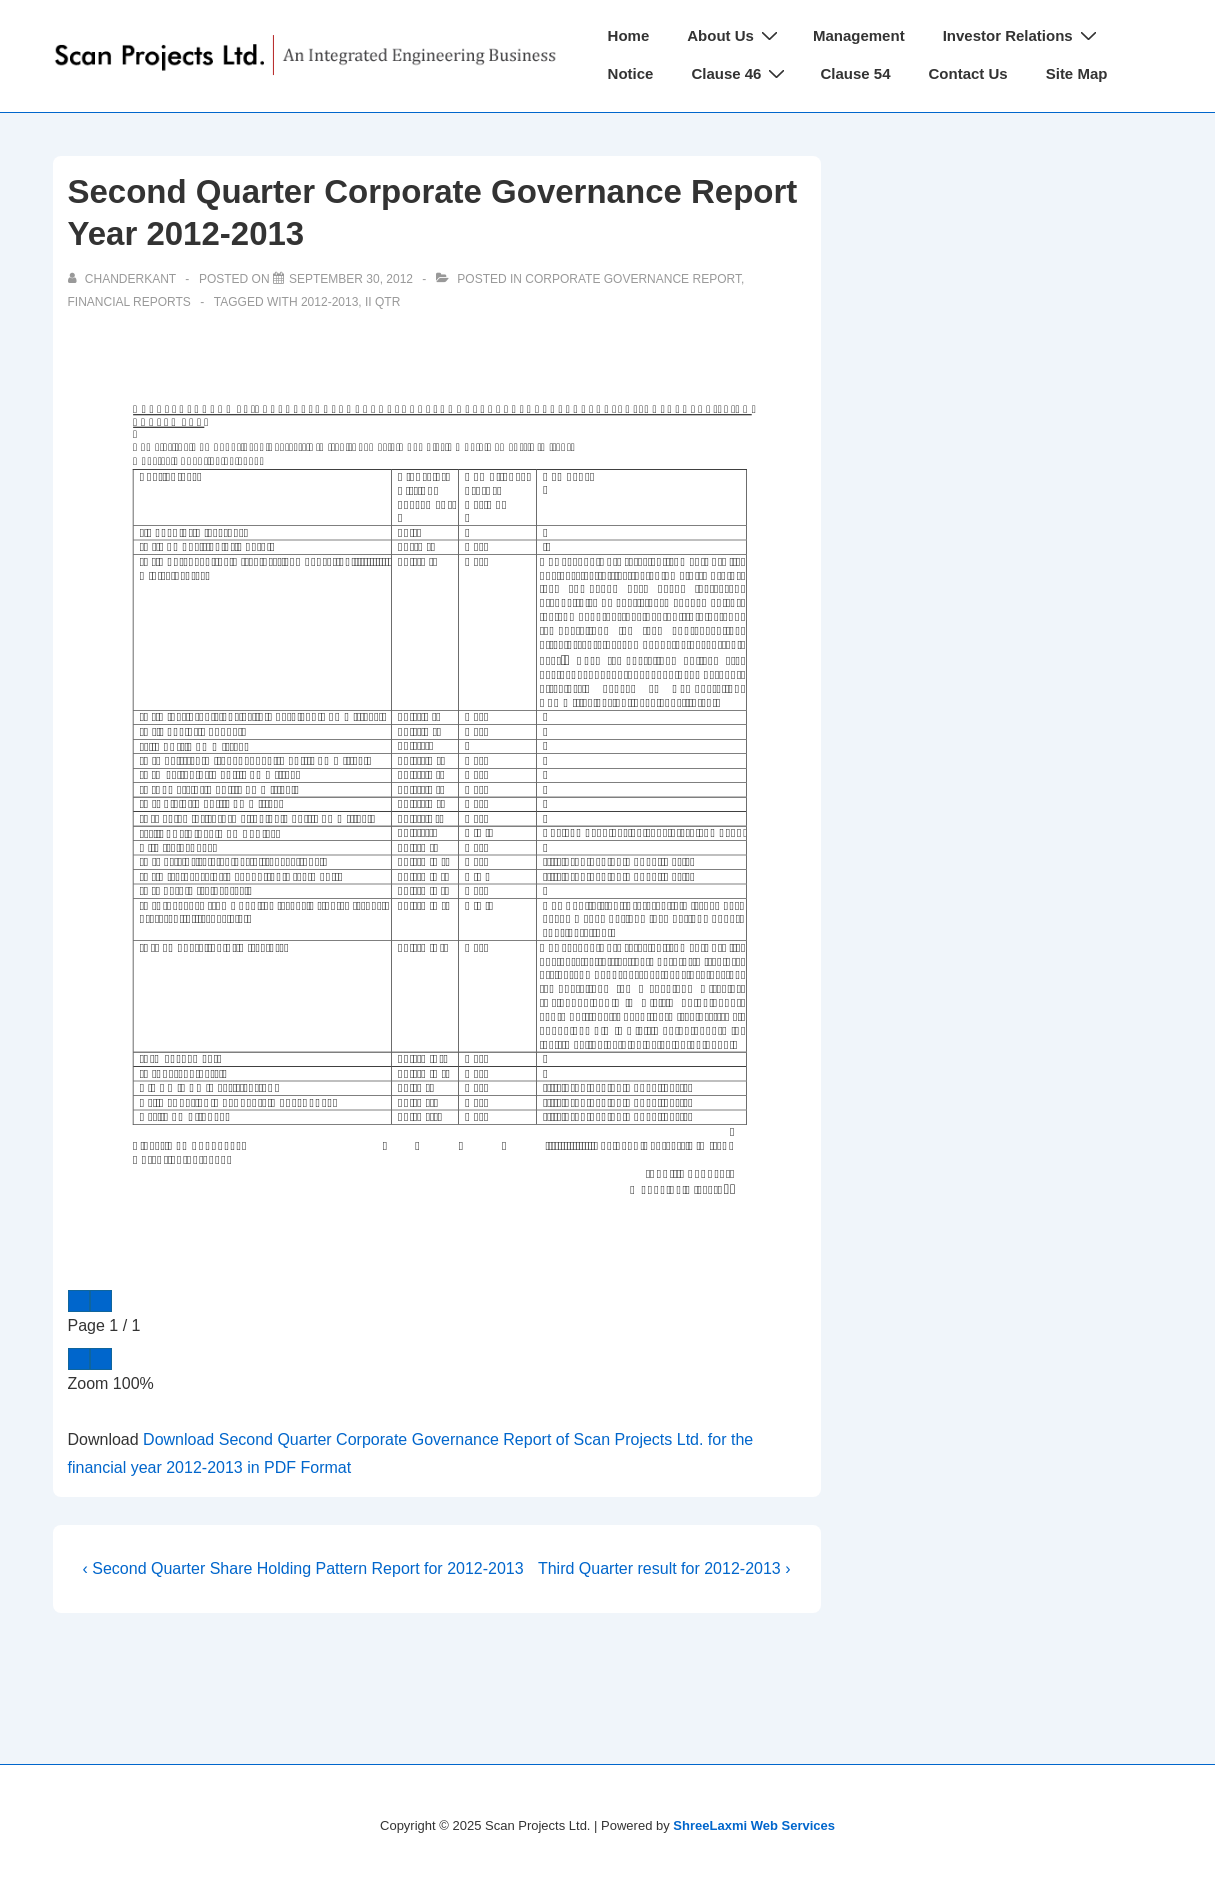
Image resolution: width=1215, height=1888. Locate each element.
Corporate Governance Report (633, 279)
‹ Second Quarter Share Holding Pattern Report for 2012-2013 (303, 1568)
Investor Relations (1022, 35)
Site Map (1077, 73)
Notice (631, 73)
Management (859, 35)
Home (629, 35)
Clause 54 (855, 73)
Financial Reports (129, 302)
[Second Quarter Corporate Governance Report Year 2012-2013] (351, 279)
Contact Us (968, 73)
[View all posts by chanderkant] (124, 279)
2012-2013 (329, 302)
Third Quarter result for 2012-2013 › (664, 1568)
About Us (735, 35)
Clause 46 (740, 73)
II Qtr (382, 302)
